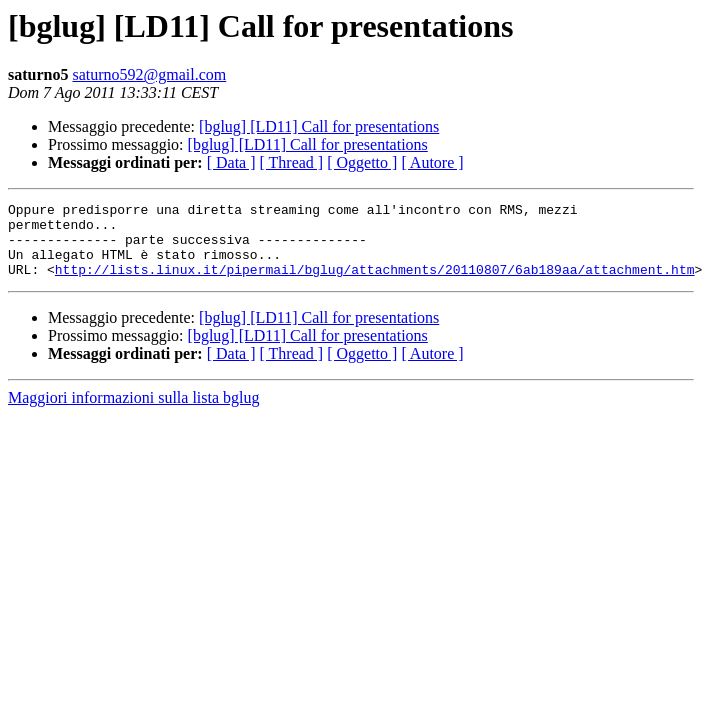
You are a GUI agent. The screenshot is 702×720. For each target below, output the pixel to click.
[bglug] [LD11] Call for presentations (319, 126)
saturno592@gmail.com (149, 74)
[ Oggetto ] (362, 162)
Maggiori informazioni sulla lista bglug (134, 412)
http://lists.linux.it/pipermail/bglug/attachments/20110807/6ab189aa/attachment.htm (375, 284)
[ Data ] (231, 162)
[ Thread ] (292, 162)
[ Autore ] (432, 162)
